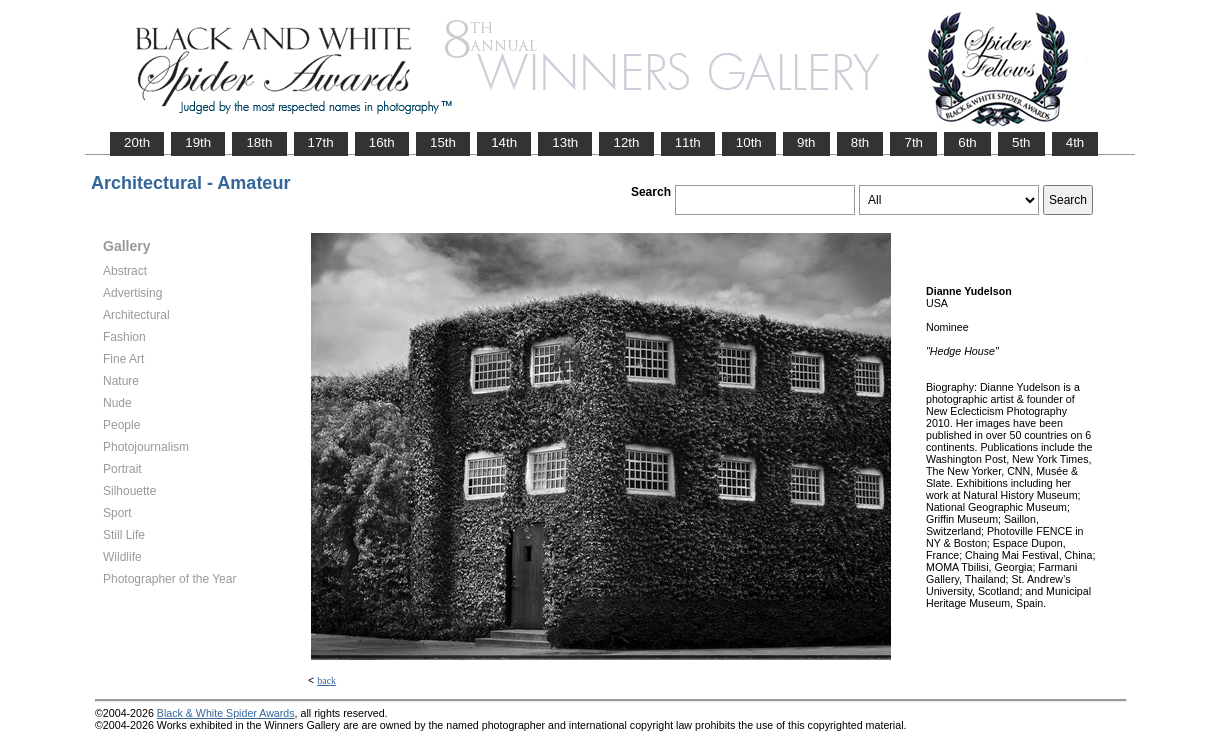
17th (321, 142)
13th (565, 142)
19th (198, 142)
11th (688, 142)
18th (259, 142)
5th (1021, 142)
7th (913, 142)
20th (137, 142)
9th (806, 142)
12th (626, 142)
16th (382, 142)
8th (860, 142)
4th (1075, 142)
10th (749, 142)
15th (443, 142)
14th (504, 142)
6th (967, 142)
